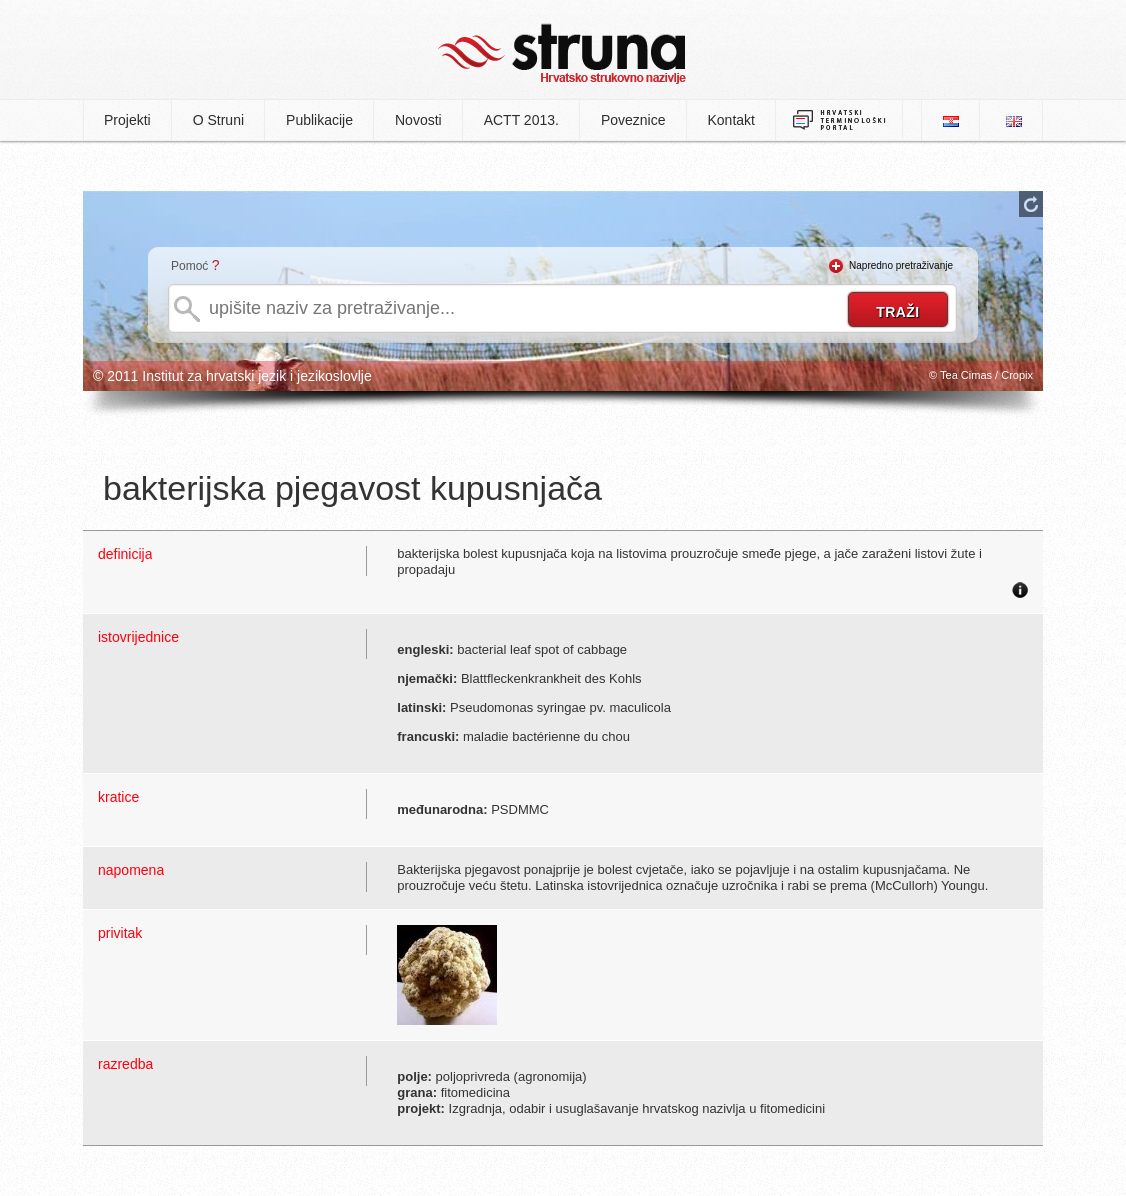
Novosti (418, 120)
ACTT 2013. (521, 120)
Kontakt (731, 120)
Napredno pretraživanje (901, 265)
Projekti (127, 120)
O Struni (218, 120)
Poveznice (633, 120)
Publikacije (319, 120)
